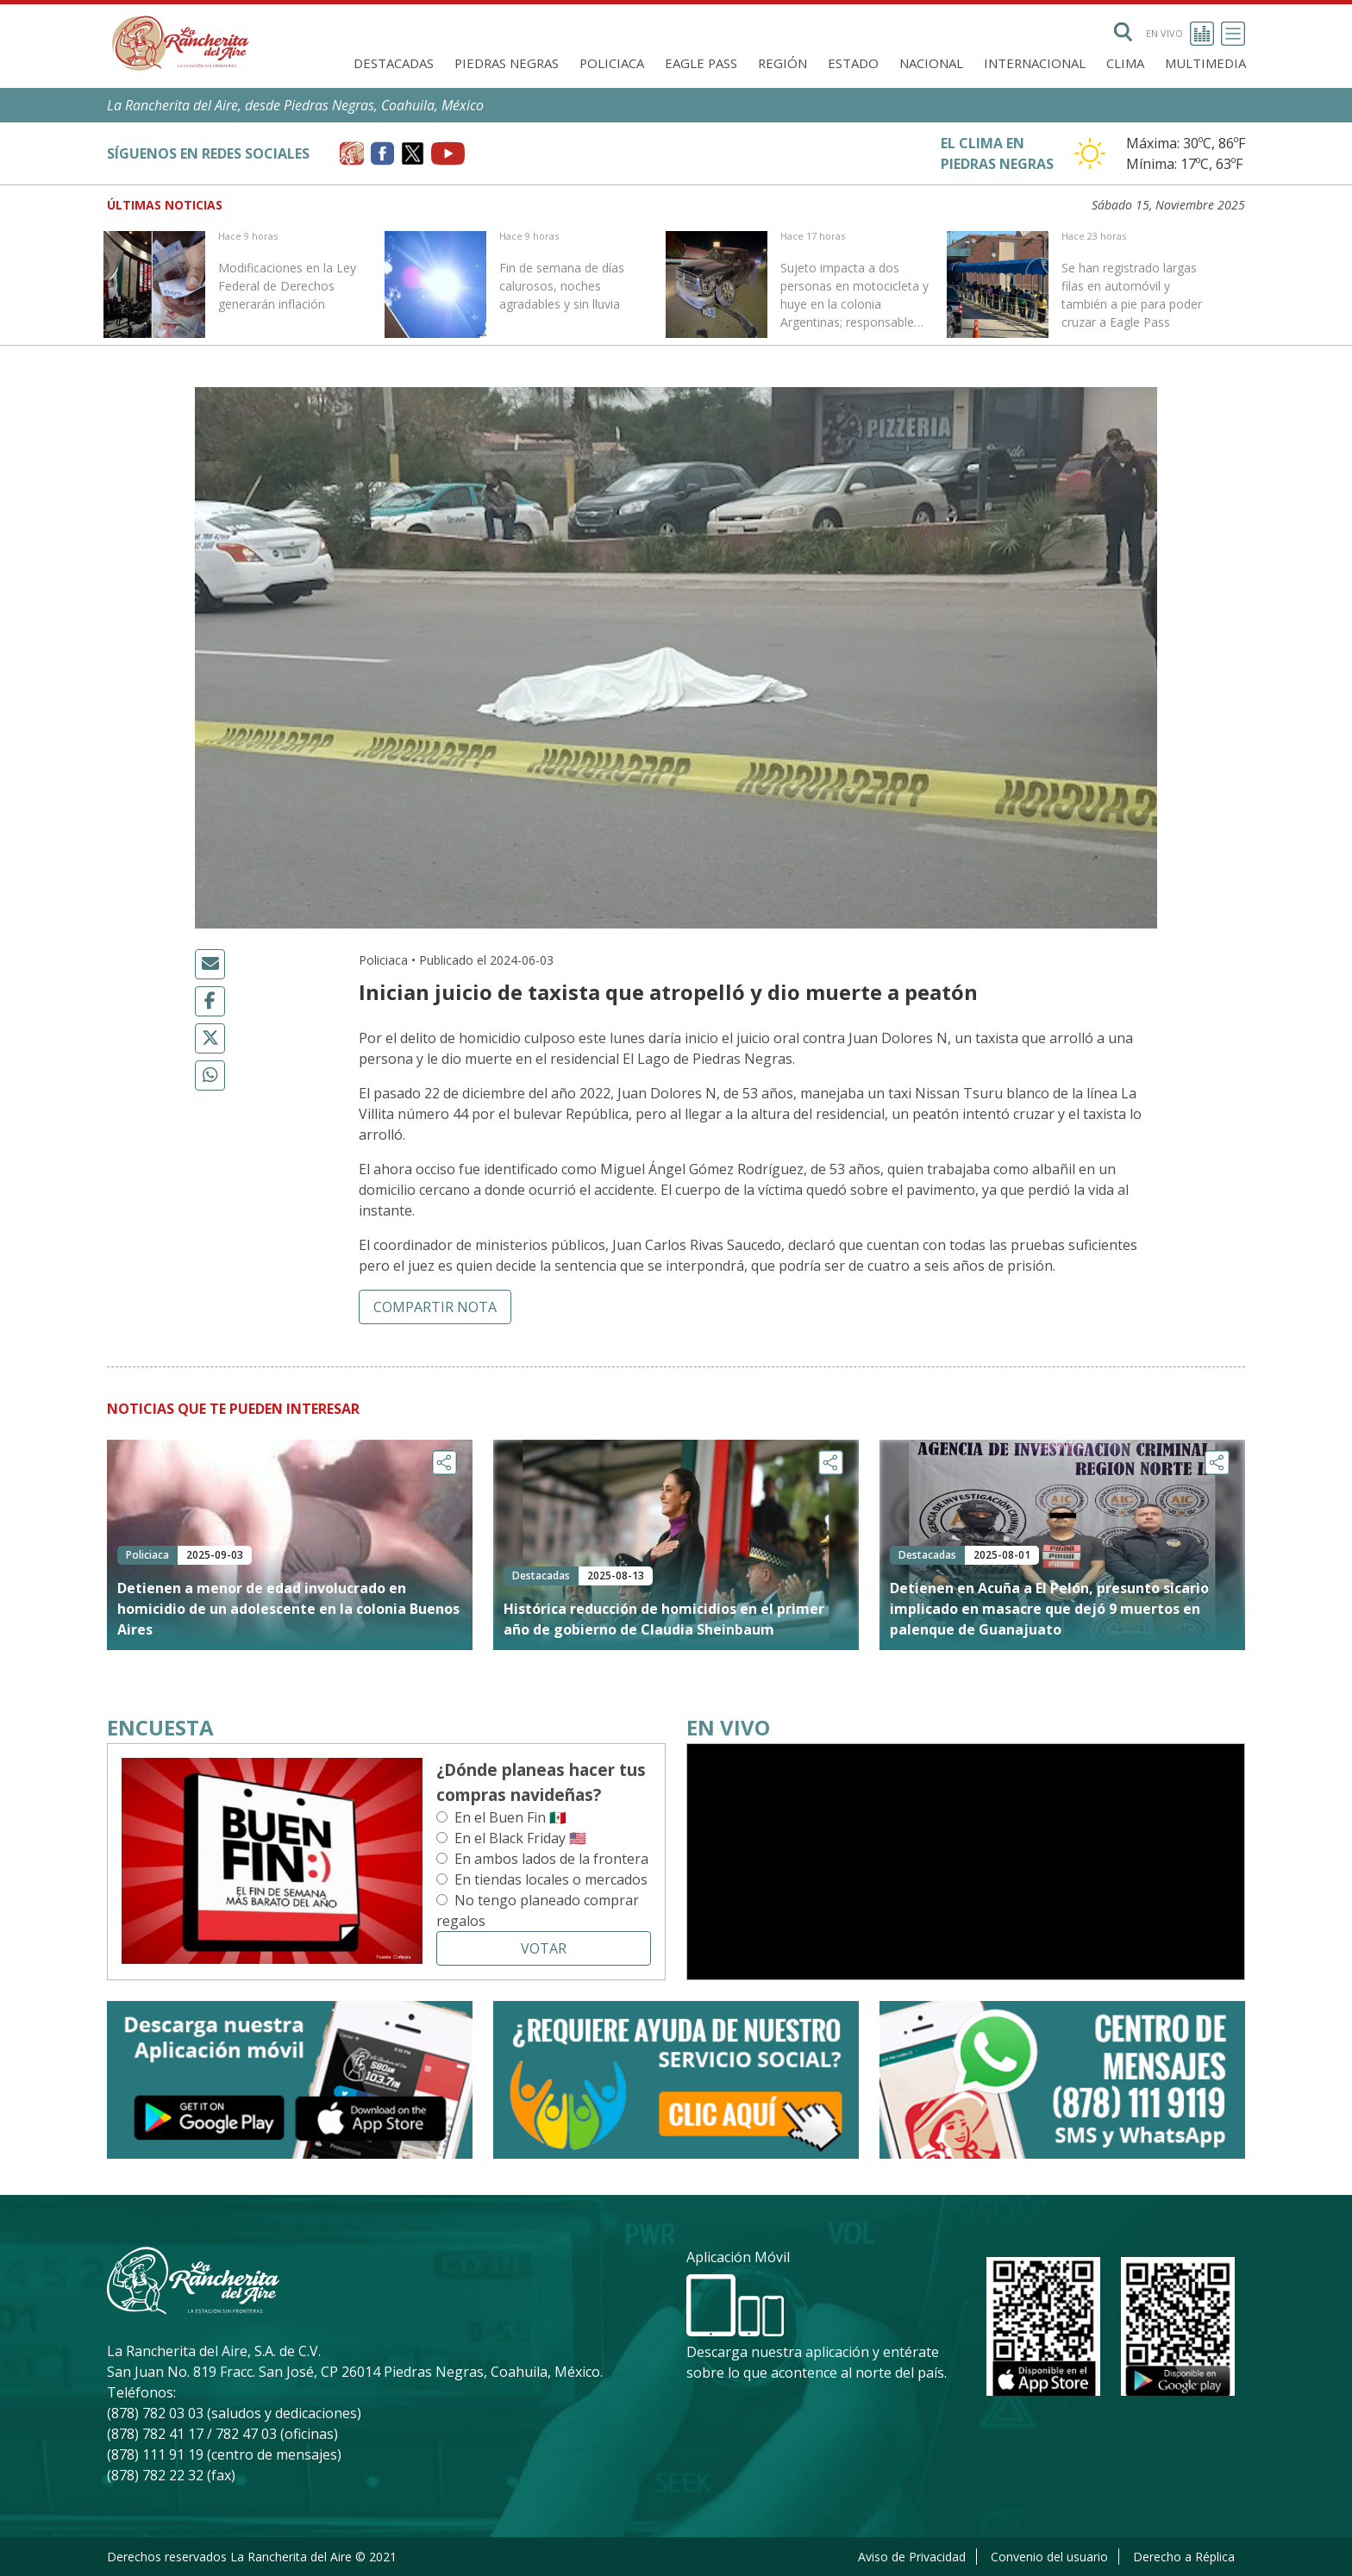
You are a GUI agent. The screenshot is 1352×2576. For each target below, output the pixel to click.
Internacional (1035, 63)
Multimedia (1205, 63)
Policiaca (611, 63)
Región (782, 63)
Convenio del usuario (1049, 2556)
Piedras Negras (506, 63)
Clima (1125, 63)
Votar (543, 1948)
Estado (853, 63)
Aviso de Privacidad (912, 2556)
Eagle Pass (701, 63)
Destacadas (394, 63)
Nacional (931, 63)
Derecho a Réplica (1184, 2556)
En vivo (1180, 34)
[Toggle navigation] (1233, 34)
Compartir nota (435, 1306)
